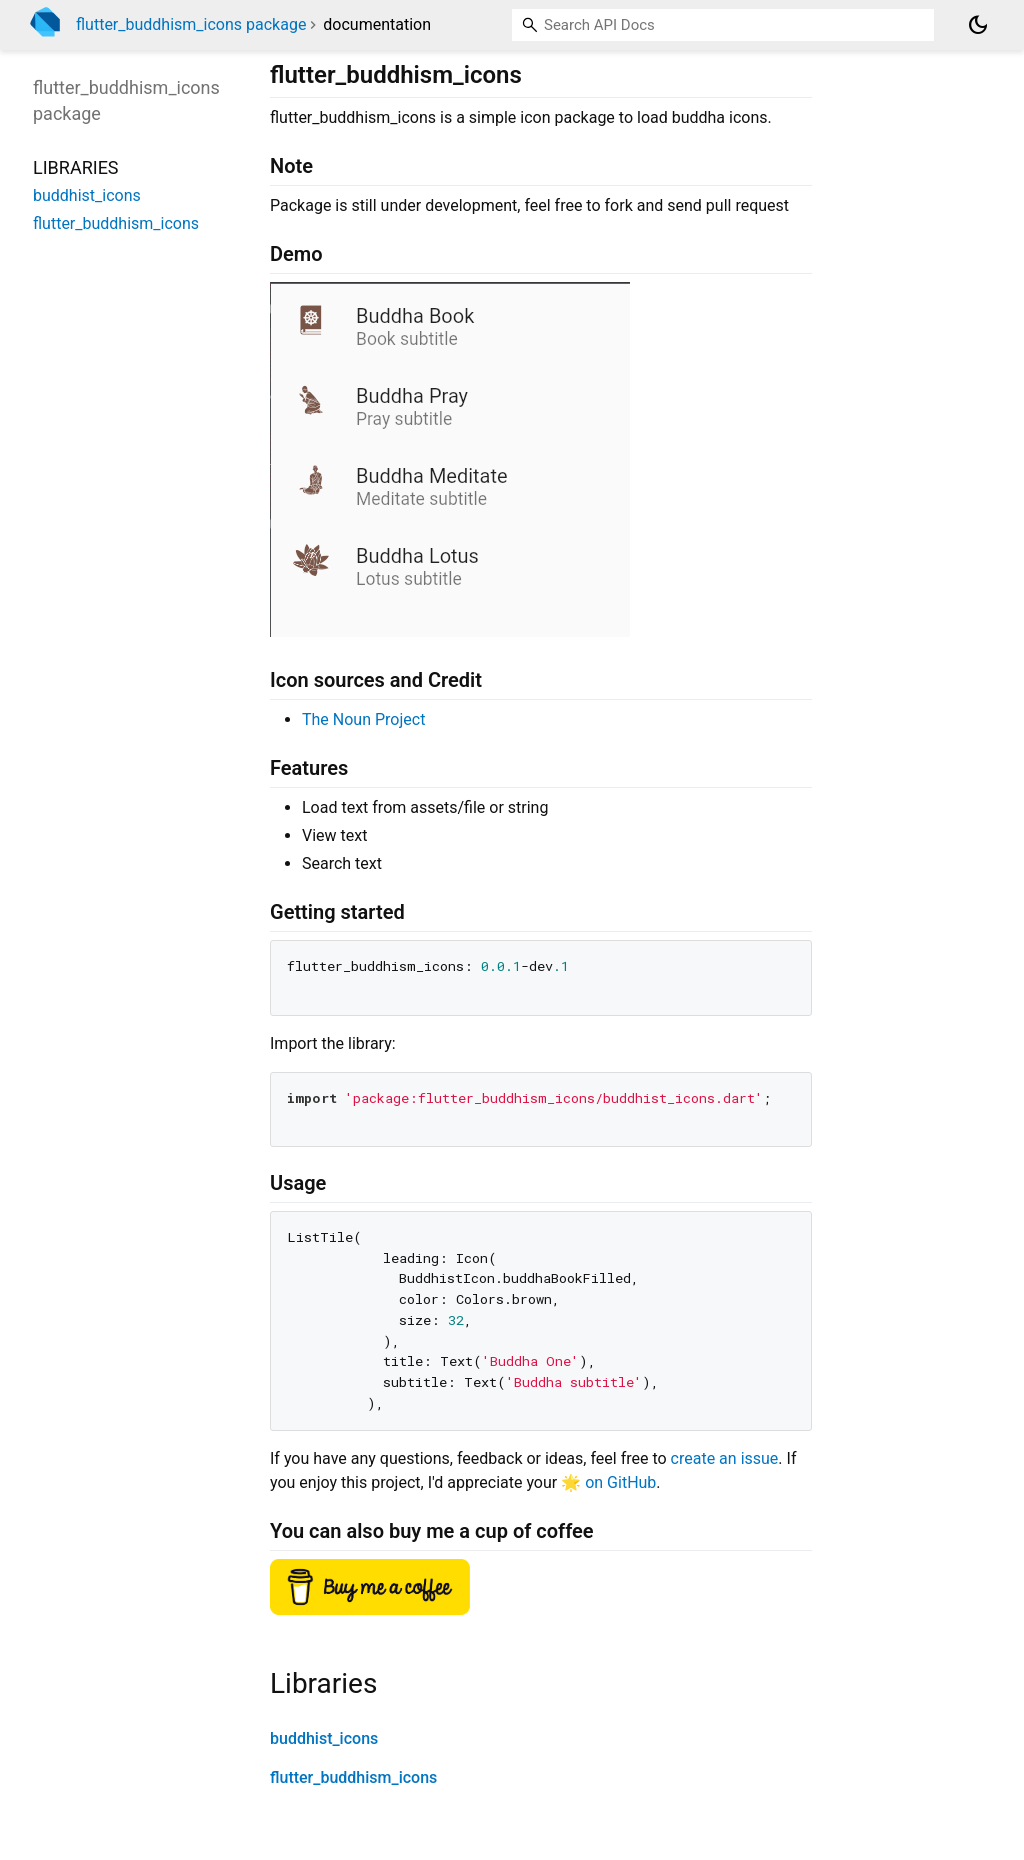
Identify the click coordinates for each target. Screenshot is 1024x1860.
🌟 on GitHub (608, 1482)
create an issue (725, 1458)
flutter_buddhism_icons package (191, 24)
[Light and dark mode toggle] (978, 25)
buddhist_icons (324, 1738)
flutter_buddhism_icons (353, 1777)
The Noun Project (363, 719)
